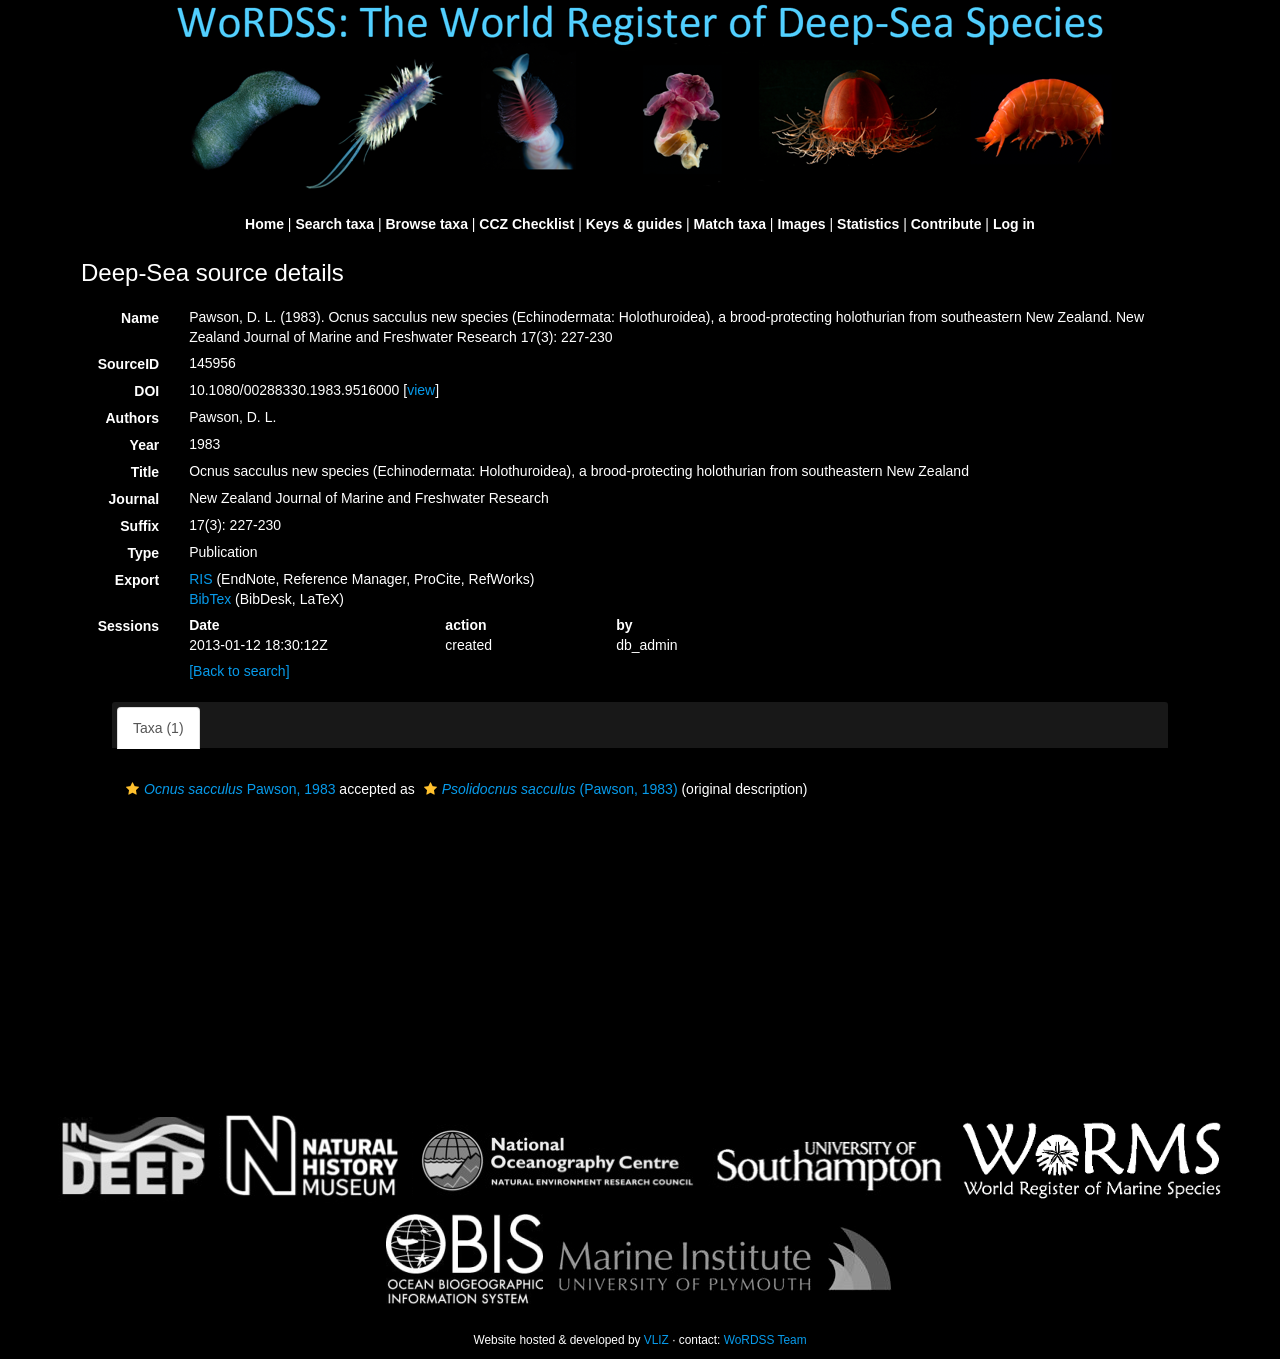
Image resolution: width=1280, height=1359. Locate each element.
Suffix (139, 526)
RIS (200, 579)
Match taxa (730, 224)
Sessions (128, 626)
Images (801, 224)
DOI (146, 391)
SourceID (128, 364)
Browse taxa (426, 224)
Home (264, 224)
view (421, 390)
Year (145, 445)
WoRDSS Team (765, 1340)
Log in (1014, 224)
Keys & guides (634, 224)
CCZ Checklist (526, 224)
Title (145, 472)
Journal (134, 499)
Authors (132, 418)
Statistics (868, 224)
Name (140, 318)
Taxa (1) (158, 728)
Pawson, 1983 (228, 789)
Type (144, 553)
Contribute (946, 224)
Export (137, 580)
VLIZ (656, 1340)
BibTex (210, 599)
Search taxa (334, 224)
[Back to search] (239, 671)
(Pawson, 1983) (548, 789)
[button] (132, 789)
